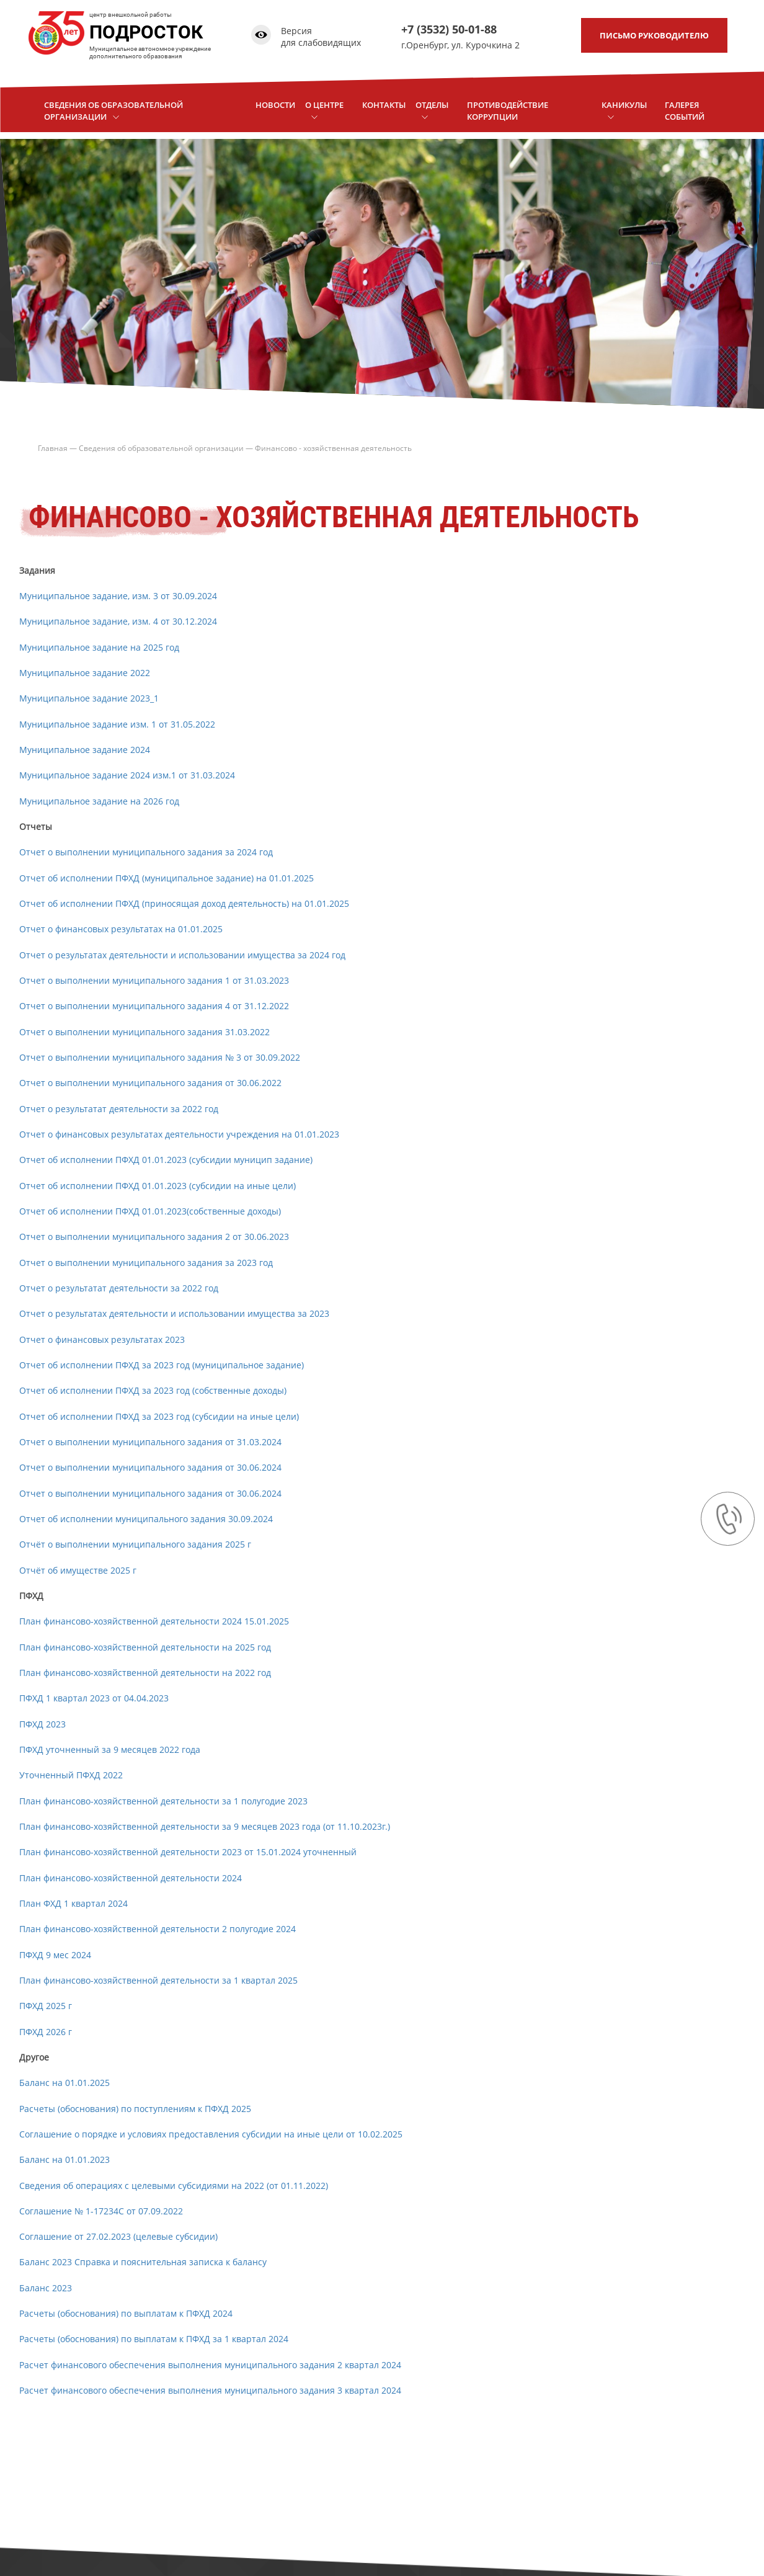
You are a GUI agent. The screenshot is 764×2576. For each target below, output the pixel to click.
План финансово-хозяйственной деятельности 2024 (130, 1878)
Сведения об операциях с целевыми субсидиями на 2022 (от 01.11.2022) (173, 2185)
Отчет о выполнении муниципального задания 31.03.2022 (144, 1032)
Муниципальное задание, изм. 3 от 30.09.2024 (118, 596)
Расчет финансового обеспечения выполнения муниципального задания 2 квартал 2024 (210, 2365)
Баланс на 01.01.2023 (64, 2159)
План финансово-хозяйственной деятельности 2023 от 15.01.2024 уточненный (188, 1852)
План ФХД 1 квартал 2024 (73, 1903)
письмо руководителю (654, 35)
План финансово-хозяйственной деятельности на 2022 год (145, 1672)
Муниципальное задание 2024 (84, 749)
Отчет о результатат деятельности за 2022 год (118, 1109)
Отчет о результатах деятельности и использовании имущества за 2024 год (182, 955)
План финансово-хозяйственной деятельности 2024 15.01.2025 (154, 1621)
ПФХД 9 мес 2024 (55, 1955)
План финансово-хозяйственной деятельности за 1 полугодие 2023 (163, 1801)
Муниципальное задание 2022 (84, 673)
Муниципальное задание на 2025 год (99, 647)
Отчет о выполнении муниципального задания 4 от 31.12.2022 (154, 1006)
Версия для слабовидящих (320, 37)
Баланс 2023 (46, 2288)
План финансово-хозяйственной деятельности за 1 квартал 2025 (158, 1980)
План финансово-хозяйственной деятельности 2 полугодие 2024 (157, 1929)
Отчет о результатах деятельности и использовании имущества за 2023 (174, 1313)
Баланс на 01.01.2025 (64, 2082)
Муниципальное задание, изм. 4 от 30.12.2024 (119, 621)
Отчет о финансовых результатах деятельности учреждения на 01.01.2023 (179, 1134)
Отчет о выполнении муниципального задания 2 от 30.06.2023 (154, 1236)
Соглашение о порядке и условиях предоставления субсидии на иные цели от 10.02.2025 (210, 2134)
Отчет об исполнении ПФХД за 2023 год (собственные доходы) (152, 1390)
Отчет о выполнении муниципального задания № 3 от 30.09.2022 (159, 1057)
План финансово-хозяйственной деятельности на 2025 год (145, 1647)
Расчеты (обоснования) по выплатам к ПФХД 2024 (126, 2313)
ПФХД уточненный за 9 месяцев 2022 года (109, 1749)
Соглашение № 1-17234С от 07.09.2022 (101, 2211)
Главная (53, 448)
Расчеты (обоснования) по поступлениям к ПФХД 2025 (135, 2109)
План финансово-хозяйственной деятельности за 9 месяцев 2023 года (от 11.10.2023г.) (204, 1826)
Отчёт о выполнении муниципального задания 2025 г (135, 1544)
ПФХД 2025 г (45, 2006)
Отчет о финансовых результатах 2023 (102, 1339)
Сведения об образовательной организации (161, 448)
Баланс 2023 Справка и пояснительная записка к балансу (143, 2262)
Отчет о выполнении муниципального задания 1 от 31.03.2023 (154, 980)
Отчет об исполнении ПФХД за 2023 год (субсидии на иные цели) (159, 1416)
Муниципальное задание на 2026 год (99, 801)
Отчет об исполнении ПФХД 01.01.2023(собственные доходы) (150, 1211)
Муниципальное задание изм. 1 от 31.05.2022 (117, 724)
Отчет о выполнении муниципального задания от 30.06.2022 (150, 1083)
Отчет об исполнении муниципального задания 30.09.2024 (146, 1519)
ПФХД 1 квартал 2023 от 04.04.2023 (94, 1698)
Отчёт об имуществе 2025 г (77, 1570)
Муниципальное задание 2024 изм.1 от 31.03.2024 (127, 775)
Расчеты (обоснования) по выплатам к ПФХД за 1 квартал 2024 (153, 2339)
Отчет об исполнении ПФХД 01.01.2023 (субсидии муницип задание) (166, 1159)
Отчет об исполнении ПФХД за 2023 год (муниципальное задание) (161, 1365)
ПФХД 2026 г (45, 2032)
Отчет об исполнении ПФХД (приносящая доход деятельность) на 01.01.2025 (184, 903)
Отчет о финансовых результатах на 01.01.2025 (121, 929)
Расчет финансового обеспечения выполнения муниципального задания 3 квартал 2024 (210, 2390)
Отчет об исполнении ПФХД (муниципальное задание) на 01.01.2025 (166, 878)
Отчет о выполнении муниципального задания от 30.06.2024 (150, 1467)
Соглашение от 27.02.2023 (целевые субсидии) (118, 2236)
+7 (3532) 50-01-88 (448, 29)
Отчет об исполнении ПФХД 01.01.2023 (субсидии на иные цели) (157, 1186)
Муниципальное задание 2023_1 (89, 698)
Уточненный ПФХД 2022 (71, 1775)
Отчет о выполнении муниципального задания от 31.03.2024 (150, 1442)
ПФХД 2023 (42, 1724)
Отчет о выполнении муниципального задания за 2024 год (146, 852)
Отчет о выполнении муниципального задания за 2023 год (146, 1262)
